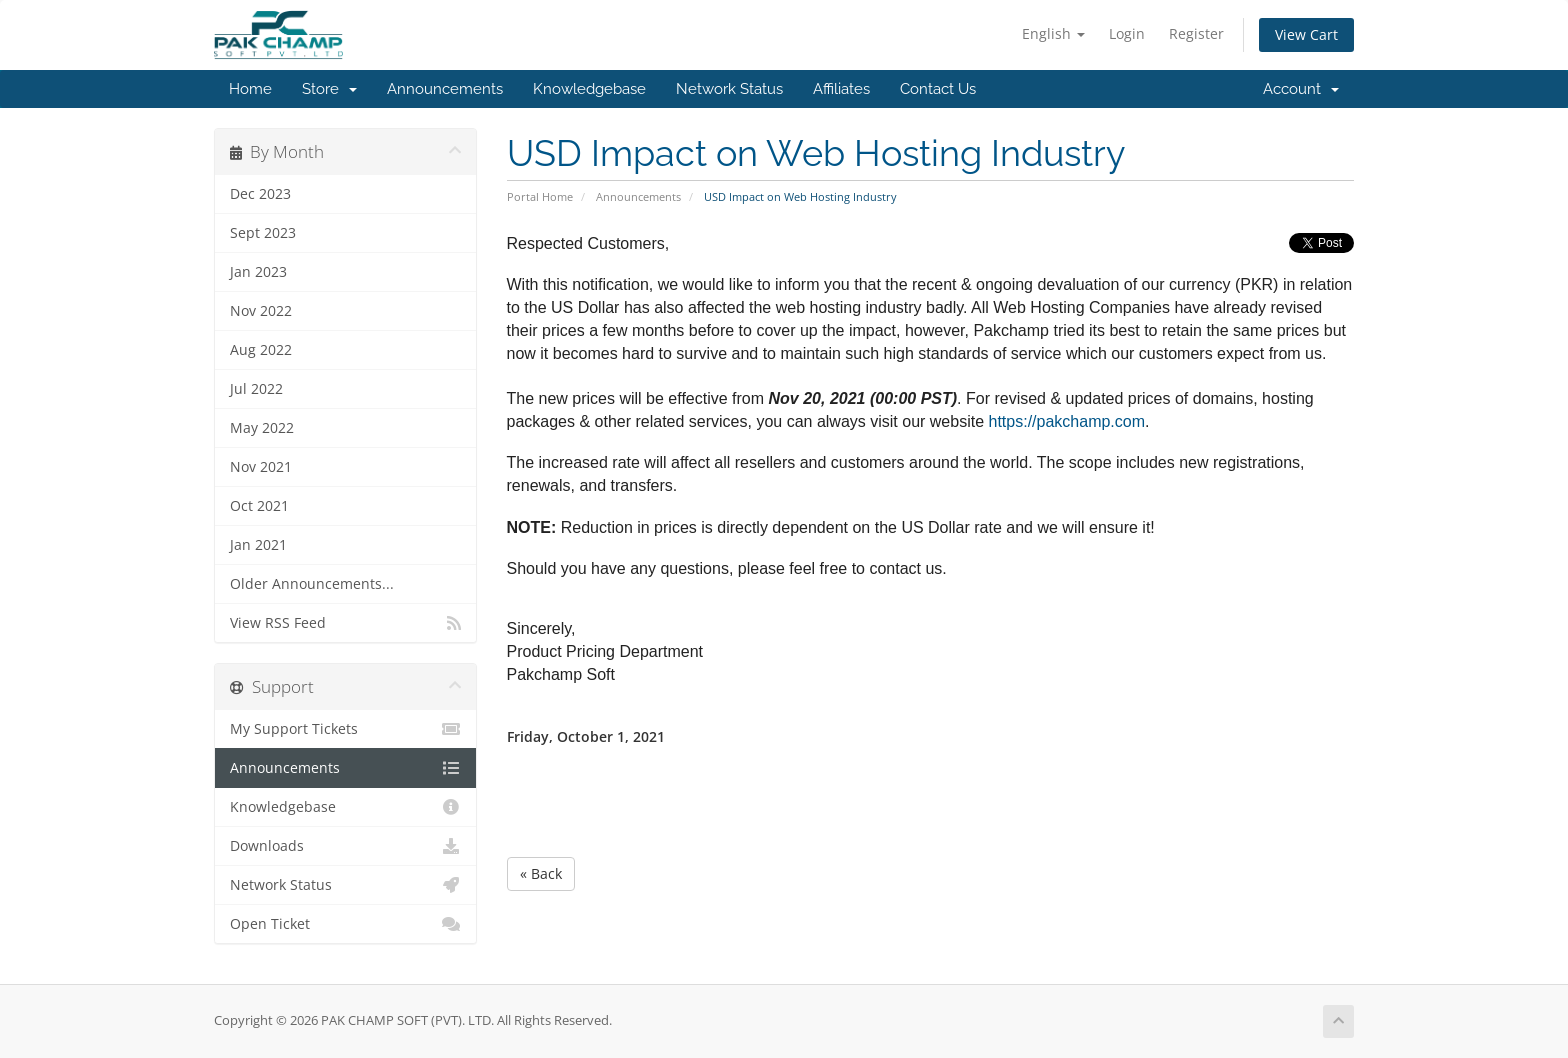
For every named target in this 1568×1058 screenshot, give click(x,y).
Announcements (445, 89)
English (1053, 33)
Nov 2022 (261, 311)
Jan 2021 (258, 545)
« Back (541, 873)
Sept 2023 (263, 233)
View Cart (1306, 34)
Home (250, 89)
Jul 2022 (256, 389)
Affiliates (841, 89)
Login (1127, 33)
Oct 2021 (259, 506)
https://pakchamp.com (1067, 421)
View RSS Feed (345, 623)
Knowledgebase (589, 89)
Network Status (729, 89)
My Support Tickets (345, 729)
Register (1196, 33)
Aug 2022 (261, 350)
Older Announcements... (312, 584)
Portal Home (540, 196)
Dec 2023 (260, 194)
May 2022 (262, 428)
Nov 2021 (261, 467)
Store (329, 89)
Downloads (345, 846)
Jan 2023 (258, 272)
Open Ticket (345, 924)
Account (1301, 89)
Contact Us (938, 89)
